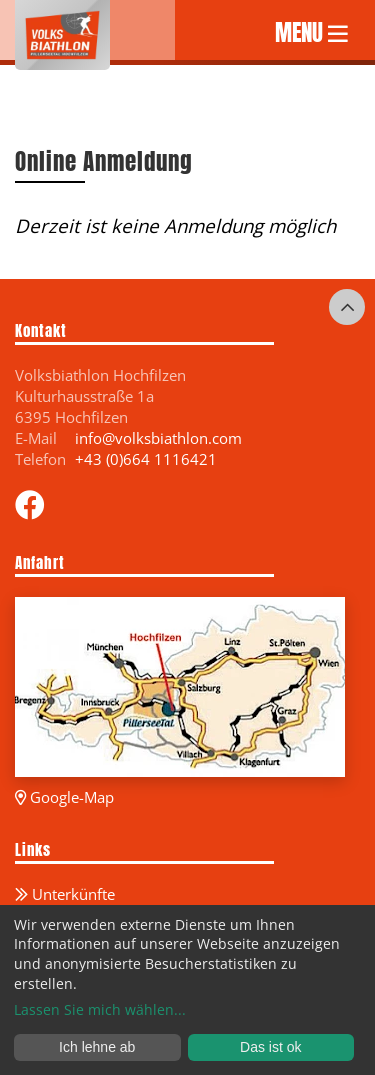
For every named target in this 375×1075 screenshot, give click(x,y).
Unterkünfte (65, 894)
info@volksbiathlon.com (158, 438)
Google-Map (64, 797)
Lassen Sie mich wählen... (100, 1009)
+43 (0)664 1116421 (146, 459)
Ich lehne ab (97, 1047)
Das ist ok (270, 1047)
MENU (311, 30)
